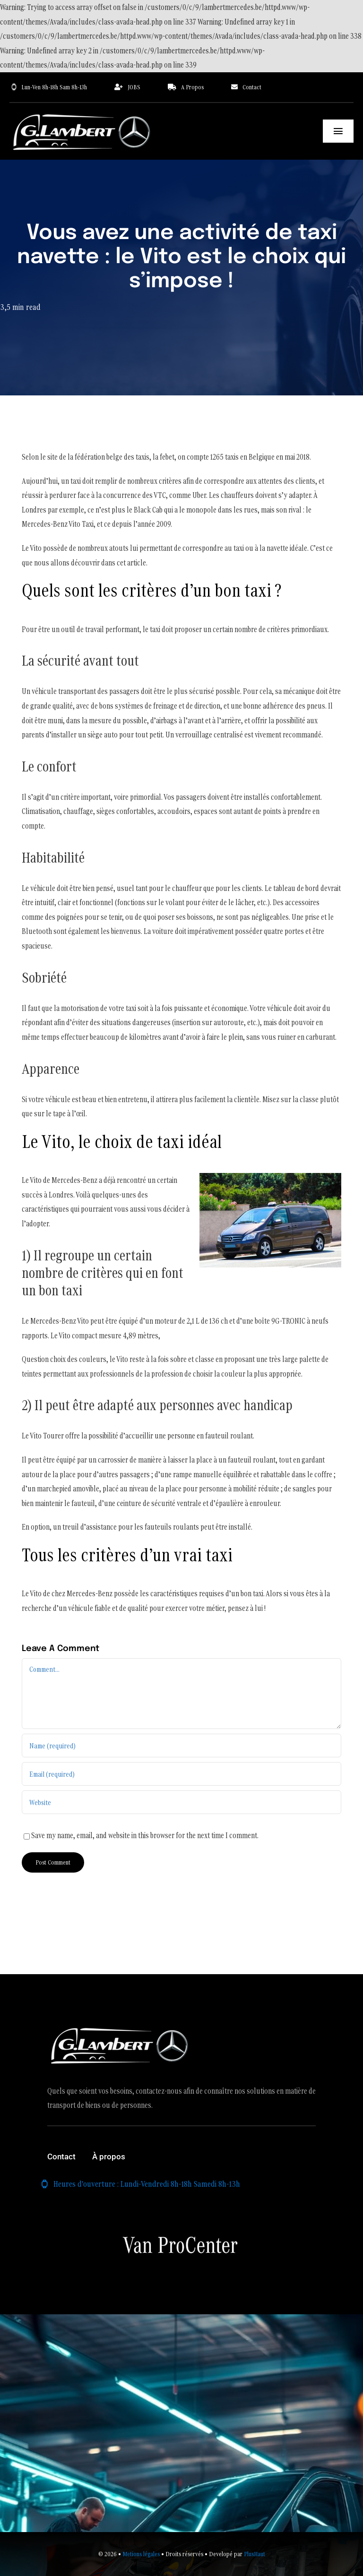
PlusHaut (254, 2554)
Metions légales (141, 2554)
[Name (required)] (181, 1745)
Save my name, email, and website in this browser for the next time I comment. (145, 1835)
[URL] (181, 1802)
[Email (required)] (181, 1774)
